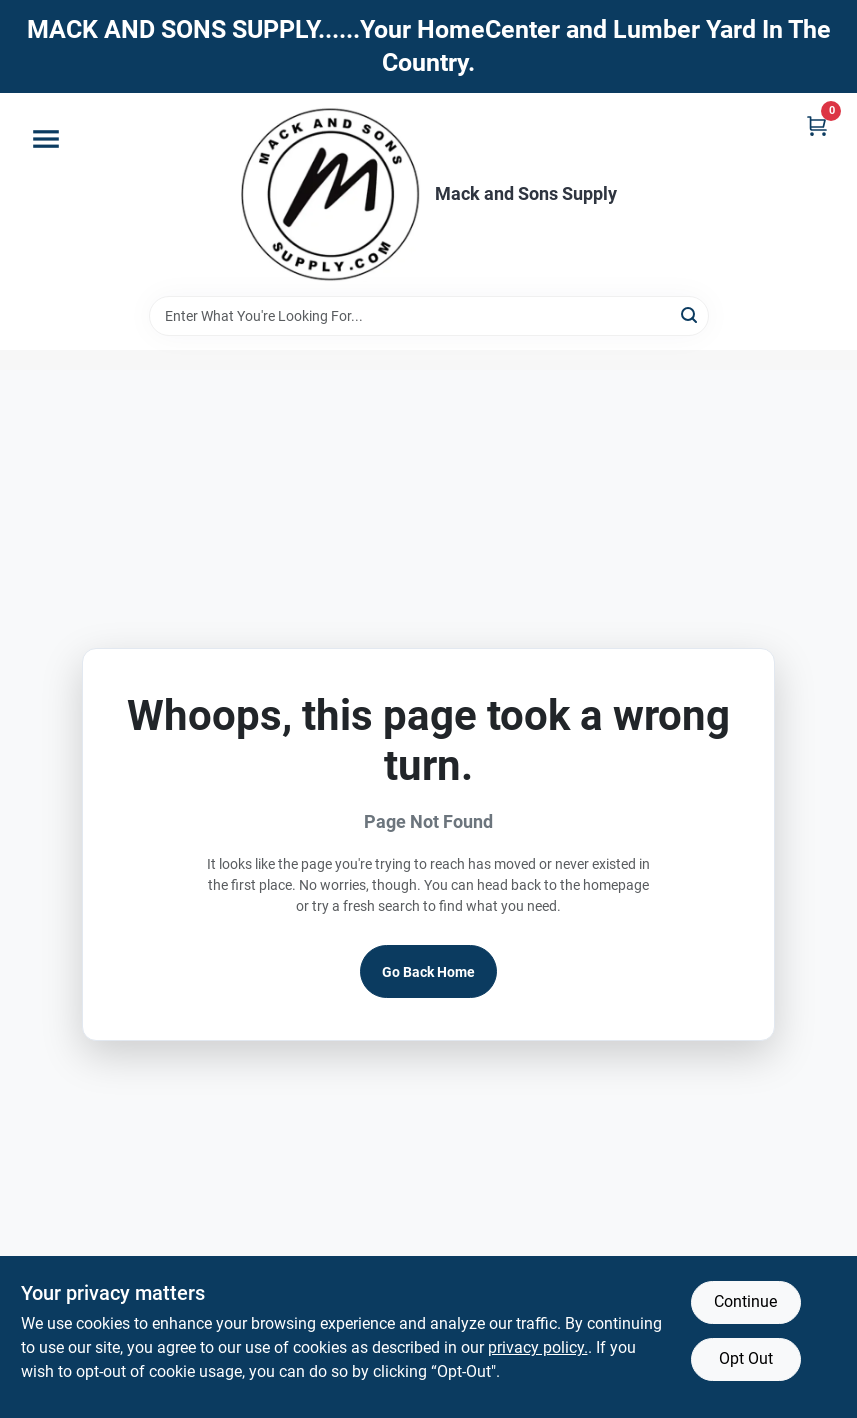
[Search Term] (429, 316)
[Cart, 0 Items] (817, 125)
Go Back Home (428, 972)
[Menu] (46, 139)
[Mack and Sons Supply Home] (331, 194)
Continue (745, 1301)
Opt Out (746, 1358)
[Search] (690, 314)
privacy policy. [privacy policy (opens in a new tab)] (538, 1347)
